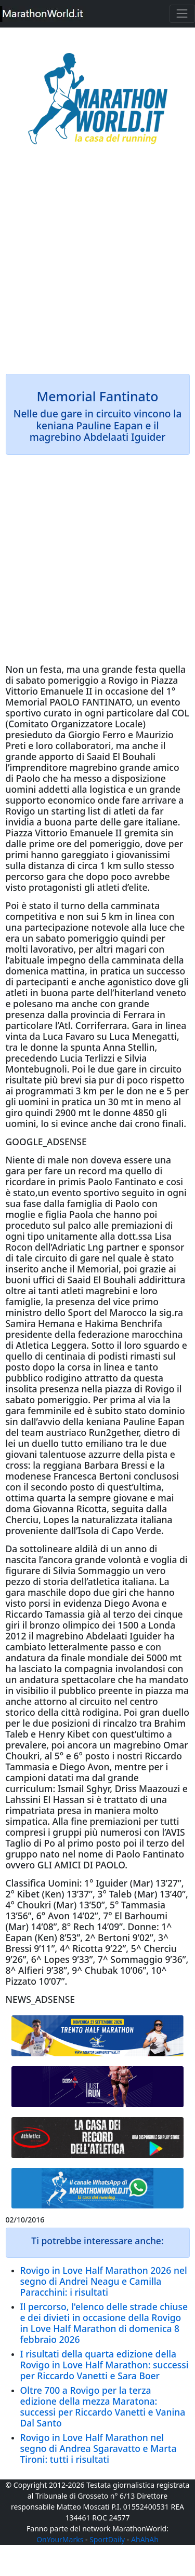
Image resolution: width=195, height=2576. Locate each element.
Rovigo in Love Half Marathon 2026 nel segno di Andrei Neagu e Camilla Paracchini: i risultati (103, 2281)
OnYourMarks (59, 2539)
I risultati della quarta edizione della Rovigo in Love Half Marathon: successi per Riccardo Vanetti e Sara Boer (104, 2365)
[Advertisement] (97, 266)
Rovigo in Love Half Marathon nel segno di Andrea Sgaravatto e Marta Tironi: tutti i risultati (98, 2448)
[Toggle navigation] (182, 14)
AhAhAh (145, 2539)
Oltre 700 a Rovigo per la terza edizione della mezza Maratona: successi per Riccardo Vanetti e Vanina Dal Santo (103, 2406)
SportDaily (107, 2539)
